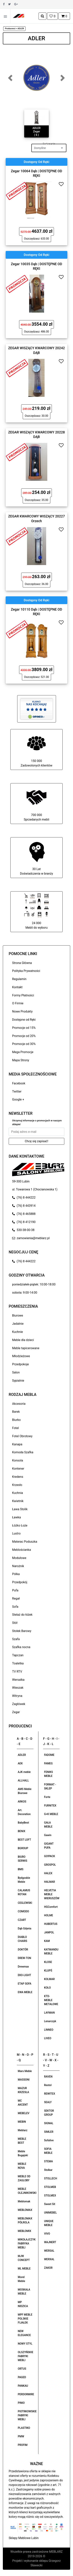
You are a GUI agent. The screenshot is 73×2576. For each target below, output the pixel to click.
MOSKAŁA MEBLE (24, 2291)
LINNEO (48, 2029)
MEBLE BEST (22, 2140)
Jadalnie (17, 1323)
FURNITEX (50, 1805)
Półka (16, 1574)
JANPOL (49, 1932)
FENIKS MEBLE (48, 1773)
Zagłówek (18, 1704)
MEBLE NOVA (22, 2165)
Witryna (17, 1696)
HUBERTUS (50, 1923)
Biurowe (17, 1315)
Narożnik (18, 1566)
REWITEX (49, 2093)
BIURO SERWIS (22, 1858)
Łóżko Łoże (19, 1525)
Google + (18, 1099)
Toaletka (18, 1663)
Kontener (18, 1468)
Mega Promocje (22, 1052)
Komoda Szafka (22, 1452)
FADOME (49, 1754)
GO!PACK (49, 1856)
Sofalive (49, 2140)
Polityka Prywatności (26, 971)
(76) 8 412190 (24, 1222)
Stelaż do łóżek (22, 1614)
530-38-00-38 (23, 1230)
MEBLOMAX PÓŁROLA (25, 2220)
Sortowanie (49, 143)
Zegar (16, 1712)
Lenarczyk (50, 2021)
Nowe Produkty (22, 1011)
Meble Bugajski (23, 2153)
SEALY (48, 2102)
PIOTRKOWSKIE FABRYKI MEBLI (25, 2415)
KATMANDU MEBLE (51, 1951)
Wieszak (17, 1687)
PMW (21, 2436)
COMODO (23, 1911)
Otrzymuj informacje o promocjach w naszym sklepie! (37, 1122)
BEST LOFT (24, 1839)
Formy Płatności (23, 995)
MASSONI (24, 2079)
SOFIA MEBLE (48, 2150)
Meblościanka (21, 1550)
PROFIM (22, 2444)
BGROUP (23, 1848)
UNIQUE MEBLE (49, 2223)
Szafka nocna (21, 1647)
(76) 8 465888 (24, 1214)
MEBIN (22, 2121)
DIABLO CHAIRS (22, 1938)
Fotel (15, 1428)
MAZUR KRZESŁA (23, 2090)
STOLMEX (50, 2195)
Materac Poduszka (24, 1541)
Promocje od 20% (24, 1036)
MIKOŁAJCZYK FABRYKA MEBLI (25, 2243)
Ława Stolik (20, 1509)
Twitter (16, 1091)
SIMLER (48, 2131)
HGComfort (51, 1906)
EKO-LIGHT (24, 1975)
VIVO (47, 2233)
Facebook (18, 1083)
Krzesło (17, 1485)
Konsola (17, 1460)
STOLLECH (50, 2178)
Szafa (16, 1639)
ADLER (22, 1754)
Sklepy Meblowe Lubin (24, 2538)
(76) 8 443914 (24, 1205)
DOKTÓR (23, 1949)
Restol (48, 2085)
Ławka (16, 1517)
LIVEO (47, 2038)
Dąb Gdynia (24, 1928)
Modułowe (19, 1558)
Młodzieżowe (21, 1356)
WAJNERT (50, 2242)
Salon (16, 1372)
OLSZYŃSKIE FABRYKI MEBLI (25, 2356)
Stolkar (48, 2169)
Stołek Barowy (21, 1631)
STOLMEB (50, 2186)
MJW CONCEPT (24, 2258)
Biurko (16, 1420)
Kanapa (17, 1444)
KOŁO (47, 1987)
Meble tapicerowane (25, 1348)
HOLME (48, 1915)
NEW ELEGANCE (24, 2333)
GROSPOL (50, 1864)
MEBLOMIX (24, 2230)
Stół (14, 1623)
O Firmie (17, 1003)
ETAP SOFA (24, 1983)
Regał (16, 1598)
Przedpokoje (20, 1364)
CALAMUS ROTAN (24, 1892)
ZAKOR (48, 2267)
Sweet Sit (49, 2204)
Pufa (15, 1590)
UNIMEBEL (50, 2212)
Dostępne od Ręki (24, 1019)
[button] (10, 78)
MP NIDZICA (23, 2304)
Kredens (17, 1477)
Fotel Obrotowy (22, 1436)
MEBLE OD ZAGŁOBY (24, 2178)
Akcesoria (19, 1404)
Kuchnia (17, 1493)
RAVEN (48, 2076)
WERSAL (49, 2250)
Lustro (16, 1533)
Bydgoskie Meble (24, 1879)
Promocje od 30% (24, 1044)
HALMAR (49, 1881)
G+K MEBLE (51, 1814)
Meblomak (24, 2201)
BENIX (21, 1831)
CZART (22, 1919)
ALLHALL (23, 1780)
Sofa (15, 1606)
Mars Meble (25, 2071)
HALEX (48, 1873)
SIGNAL (48, 2123)
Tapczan (17, 1655)
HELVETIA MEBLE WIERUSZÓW (51, 1894)
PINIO (21, 2402)
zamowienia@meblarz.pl (31, 1238)
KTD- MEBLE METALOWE (51, 2000)
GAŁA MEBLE (48, 1824)
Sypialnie (18, 1380)
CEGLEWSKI (25, 1902)
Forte (47, 1797)
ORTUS (22, 2368)
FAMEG (48, 1763)
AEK (20, 1763)
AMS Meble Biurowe (24, 1791)
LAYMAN (49, 2012)
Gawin (47, 1835)
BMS (20, 1869)
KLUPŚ (48, 1970)
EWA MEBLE (25, 1992)
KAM (47, 1940)
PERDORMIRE (25, 2394)
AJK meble (24, 1771)
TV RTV (17, 1671)
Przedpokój (19, 1582)
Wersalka (18, 1679)
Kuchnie (17, 1332)
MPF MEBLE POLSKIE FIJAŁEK (25, 2318)
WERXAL (49, 2259)
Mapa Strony (20, 1060)
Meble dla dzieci (23, 1340)
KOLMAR (49, 1979)
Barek (16, 1411)
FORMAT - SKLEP (50, 1786)
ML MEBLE (24, 2268)
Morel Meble (21, 2279)
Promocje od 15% (24, 1028)
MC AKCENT (23, 2102)
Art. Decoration (24, 1812)
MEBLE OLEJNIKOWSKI (25, 2190)
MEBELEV (23, 2113)
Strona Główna (22, 963)
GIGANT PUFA (49, 1845)
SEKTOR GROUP (49, 2112)
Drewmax (23, 1966)
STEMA (48, 2161)
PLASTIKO (24, 2427)
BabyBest (23, 1822)
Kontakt (17, 987)
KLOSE (48, 1962)
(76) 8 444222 (24, 1197)
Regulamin (19, 979)
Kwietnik (17, 1501)
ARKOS (22, 1801)
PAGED (22, 2377)
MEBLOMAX (25, 2209)
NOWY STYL (25, 2343)
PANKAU (23, 2385)
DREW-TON (24, 1958)
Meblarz (22, 2130)
